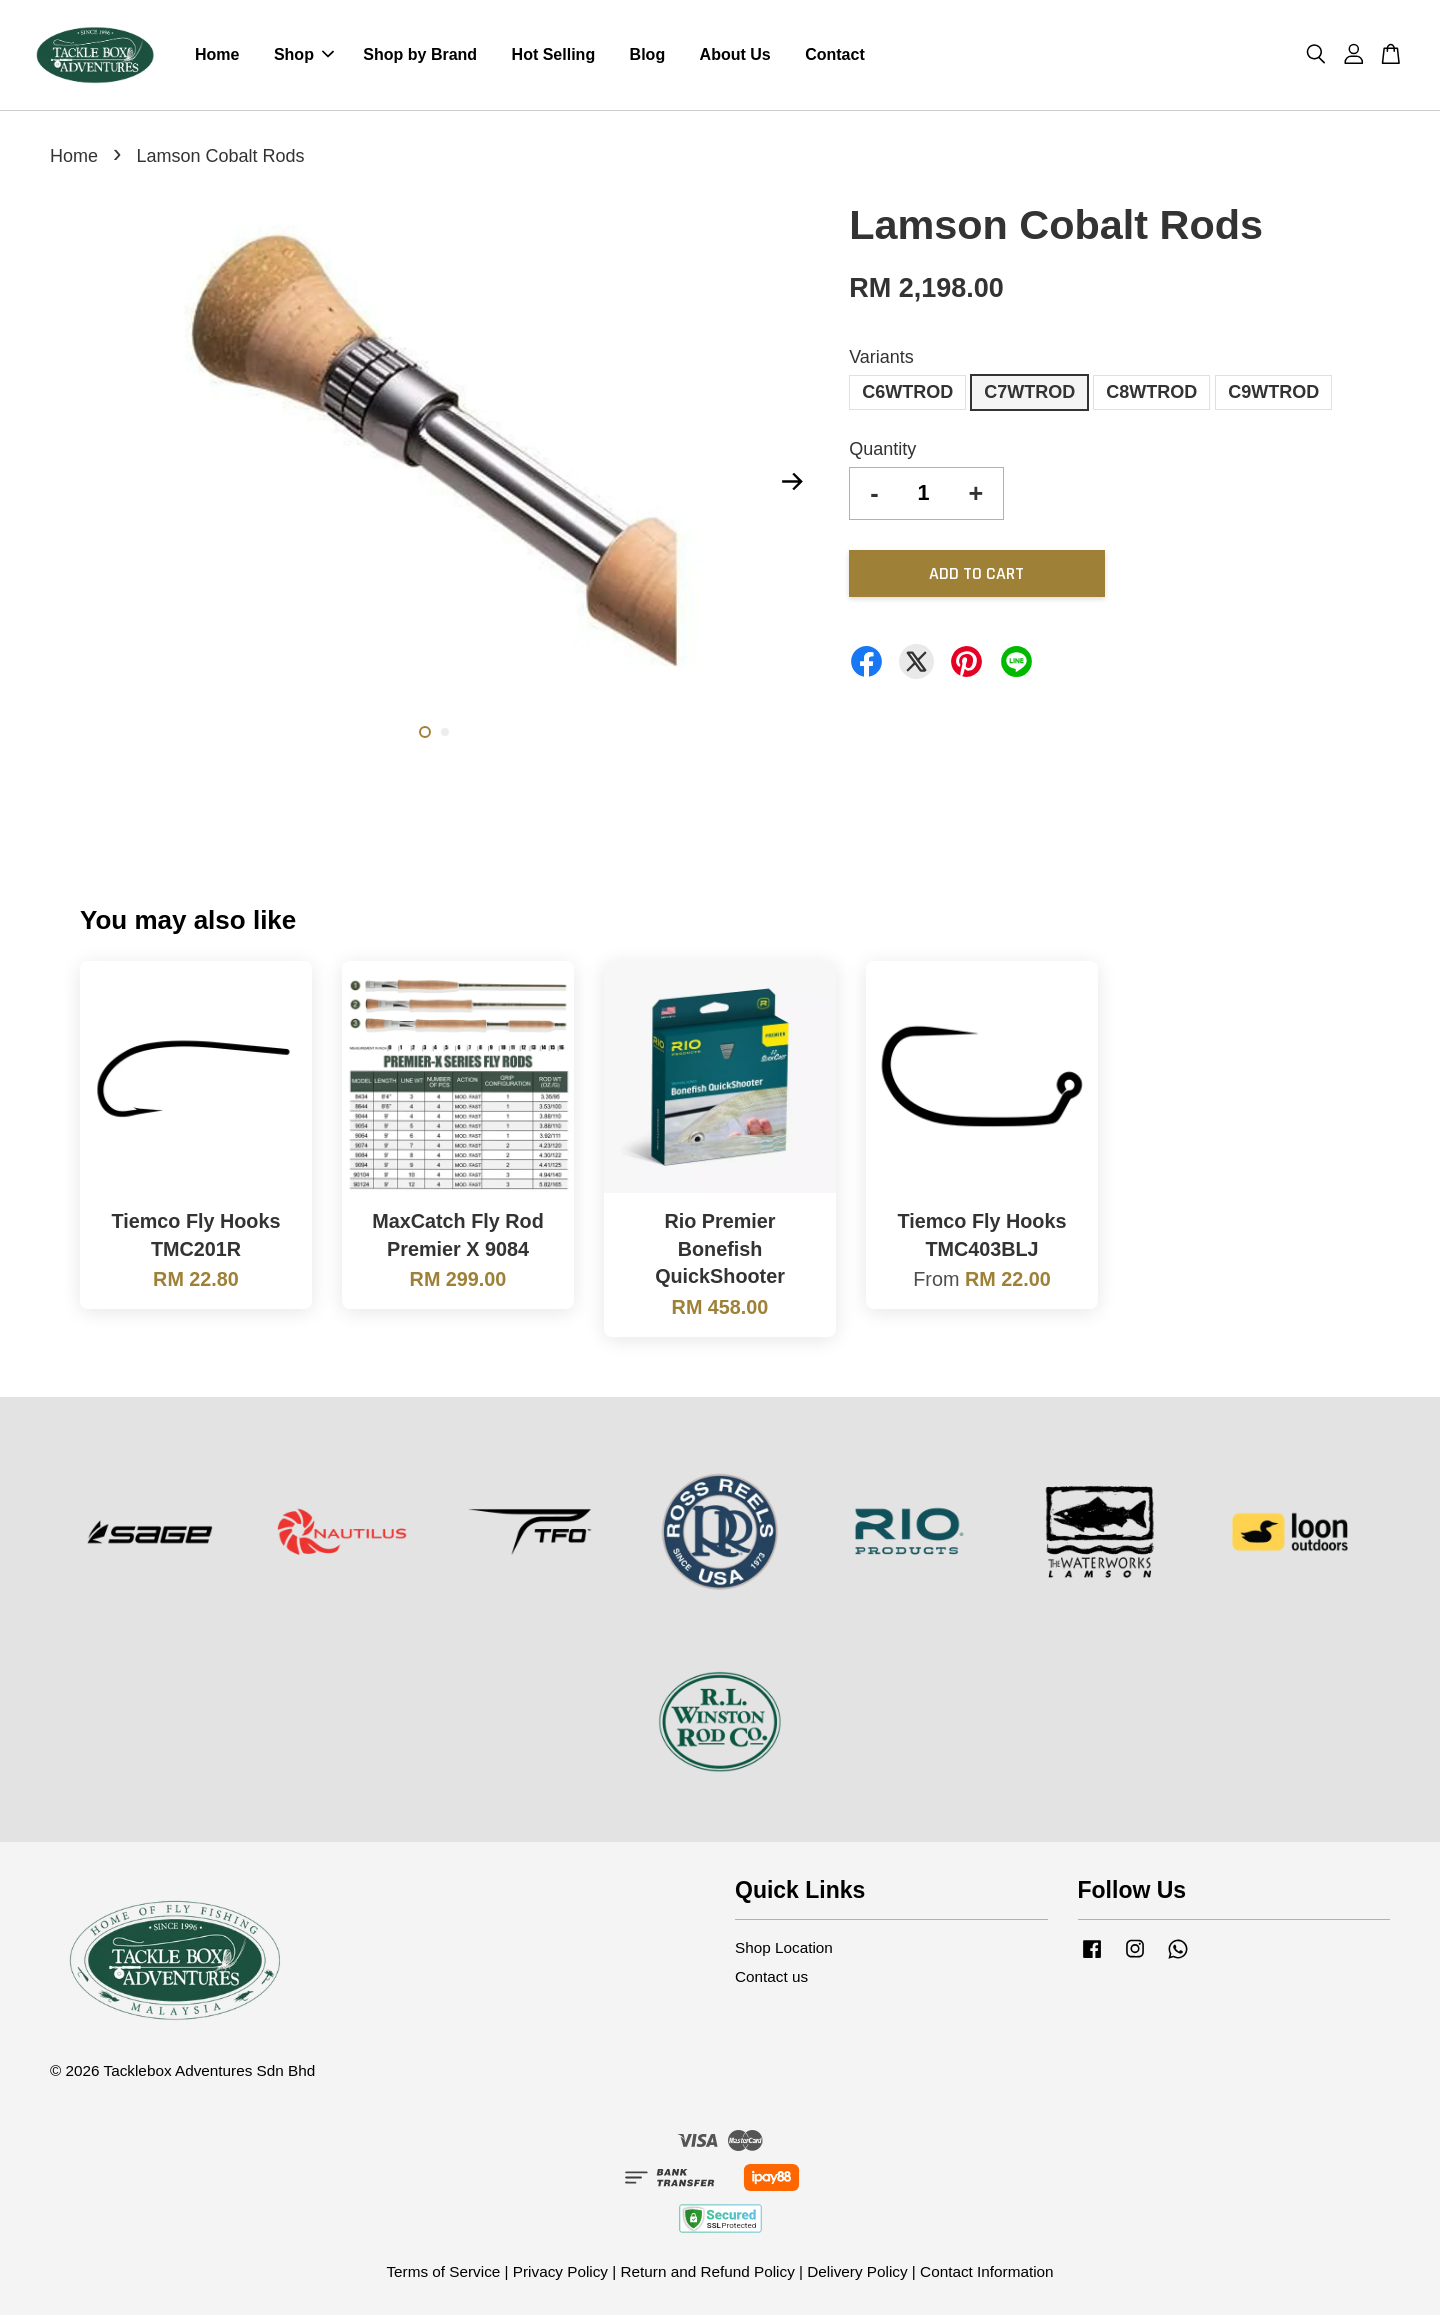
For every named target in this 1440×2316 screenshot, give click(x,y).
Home (217, 55)
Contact (835, 55)
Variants (881, 359)
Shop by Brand (420, 55)
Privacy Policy (560, 2272)
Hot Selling (554, 55)
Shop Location (784, 1948)
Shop (304, 55)
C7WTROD (1029, 394)
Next (792, 483)
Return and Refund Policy (707, 2272)
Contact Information (987, 2272)
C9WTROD (1273, 394)
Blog (648, 55)
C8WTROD (1151, 394)
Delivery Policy (857, 2272)
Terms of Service (443, 2272)
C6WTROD (907, 394)
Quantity (882, 451)
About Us (735, 55)
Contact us (771, 1978)
